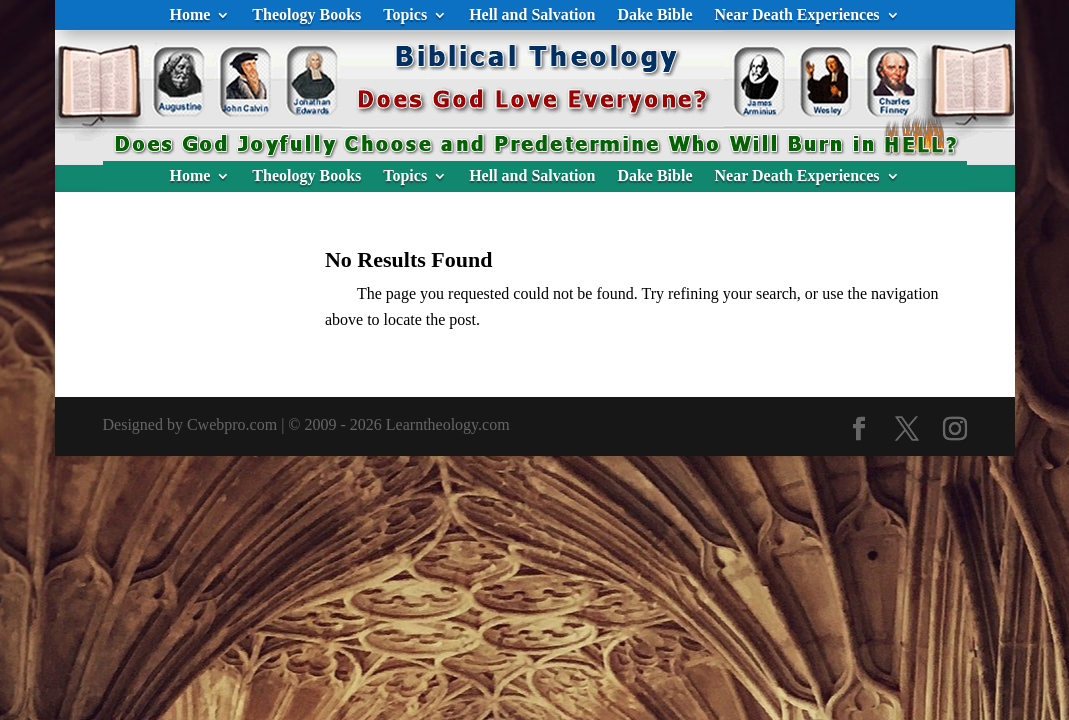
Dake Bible (654, 15)
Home (189, 15)
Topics (405, 15)
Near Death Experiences (797, 15)
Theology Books (306, 15)
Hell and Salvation (532, 15)
